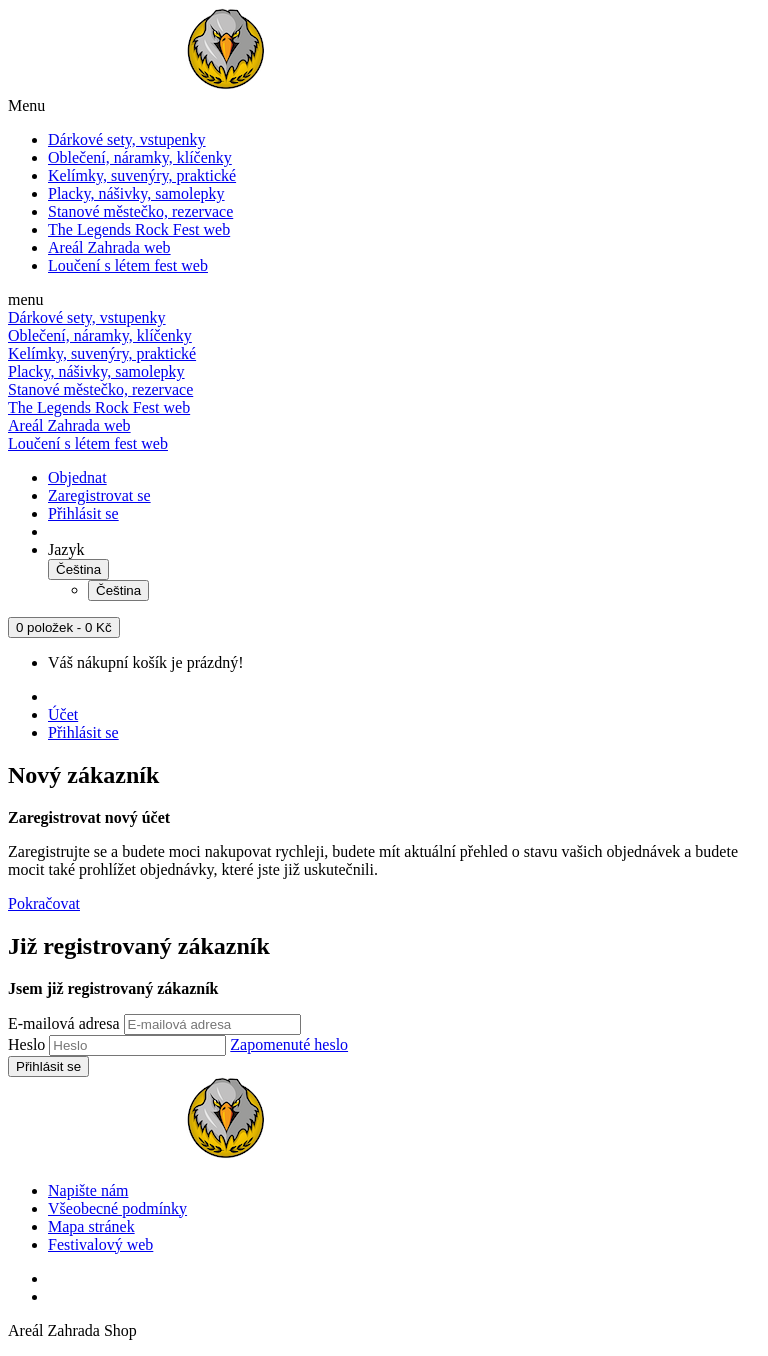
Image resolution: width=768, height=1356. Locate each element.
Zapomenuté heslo (289, 1044)
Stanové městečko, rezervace (140, 211)
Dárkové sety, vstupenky (127, 139)
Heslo (26, 1044)
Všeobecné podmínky (117, 1208)
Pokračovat (44, 903)
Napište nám (88, 1190)
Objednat (77, 477)
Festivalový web (100, 1244)
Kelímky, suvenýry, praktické (142, 175)
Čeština (78, 569)
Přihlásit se (83, 513)
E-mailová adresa (64, 1023)
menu (26, 299)
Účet (63, 714)
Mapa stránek (91, 1226)
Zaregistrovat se (99, 495)
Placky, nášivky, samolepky (136, 193)
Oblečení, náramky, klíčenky (140, 157)
